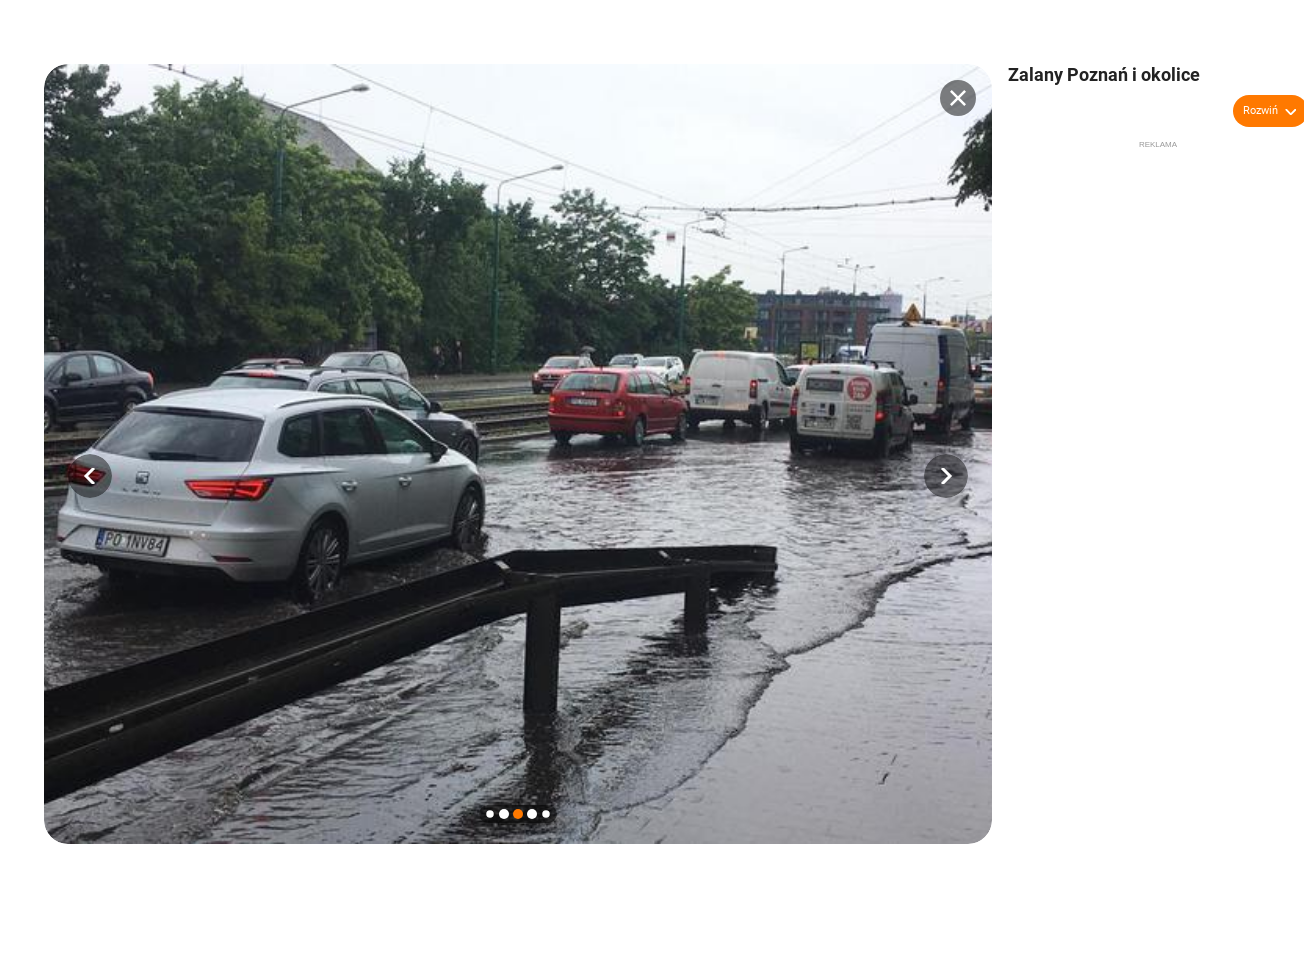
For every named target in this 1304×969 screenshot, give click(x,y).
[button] (90, 476)
